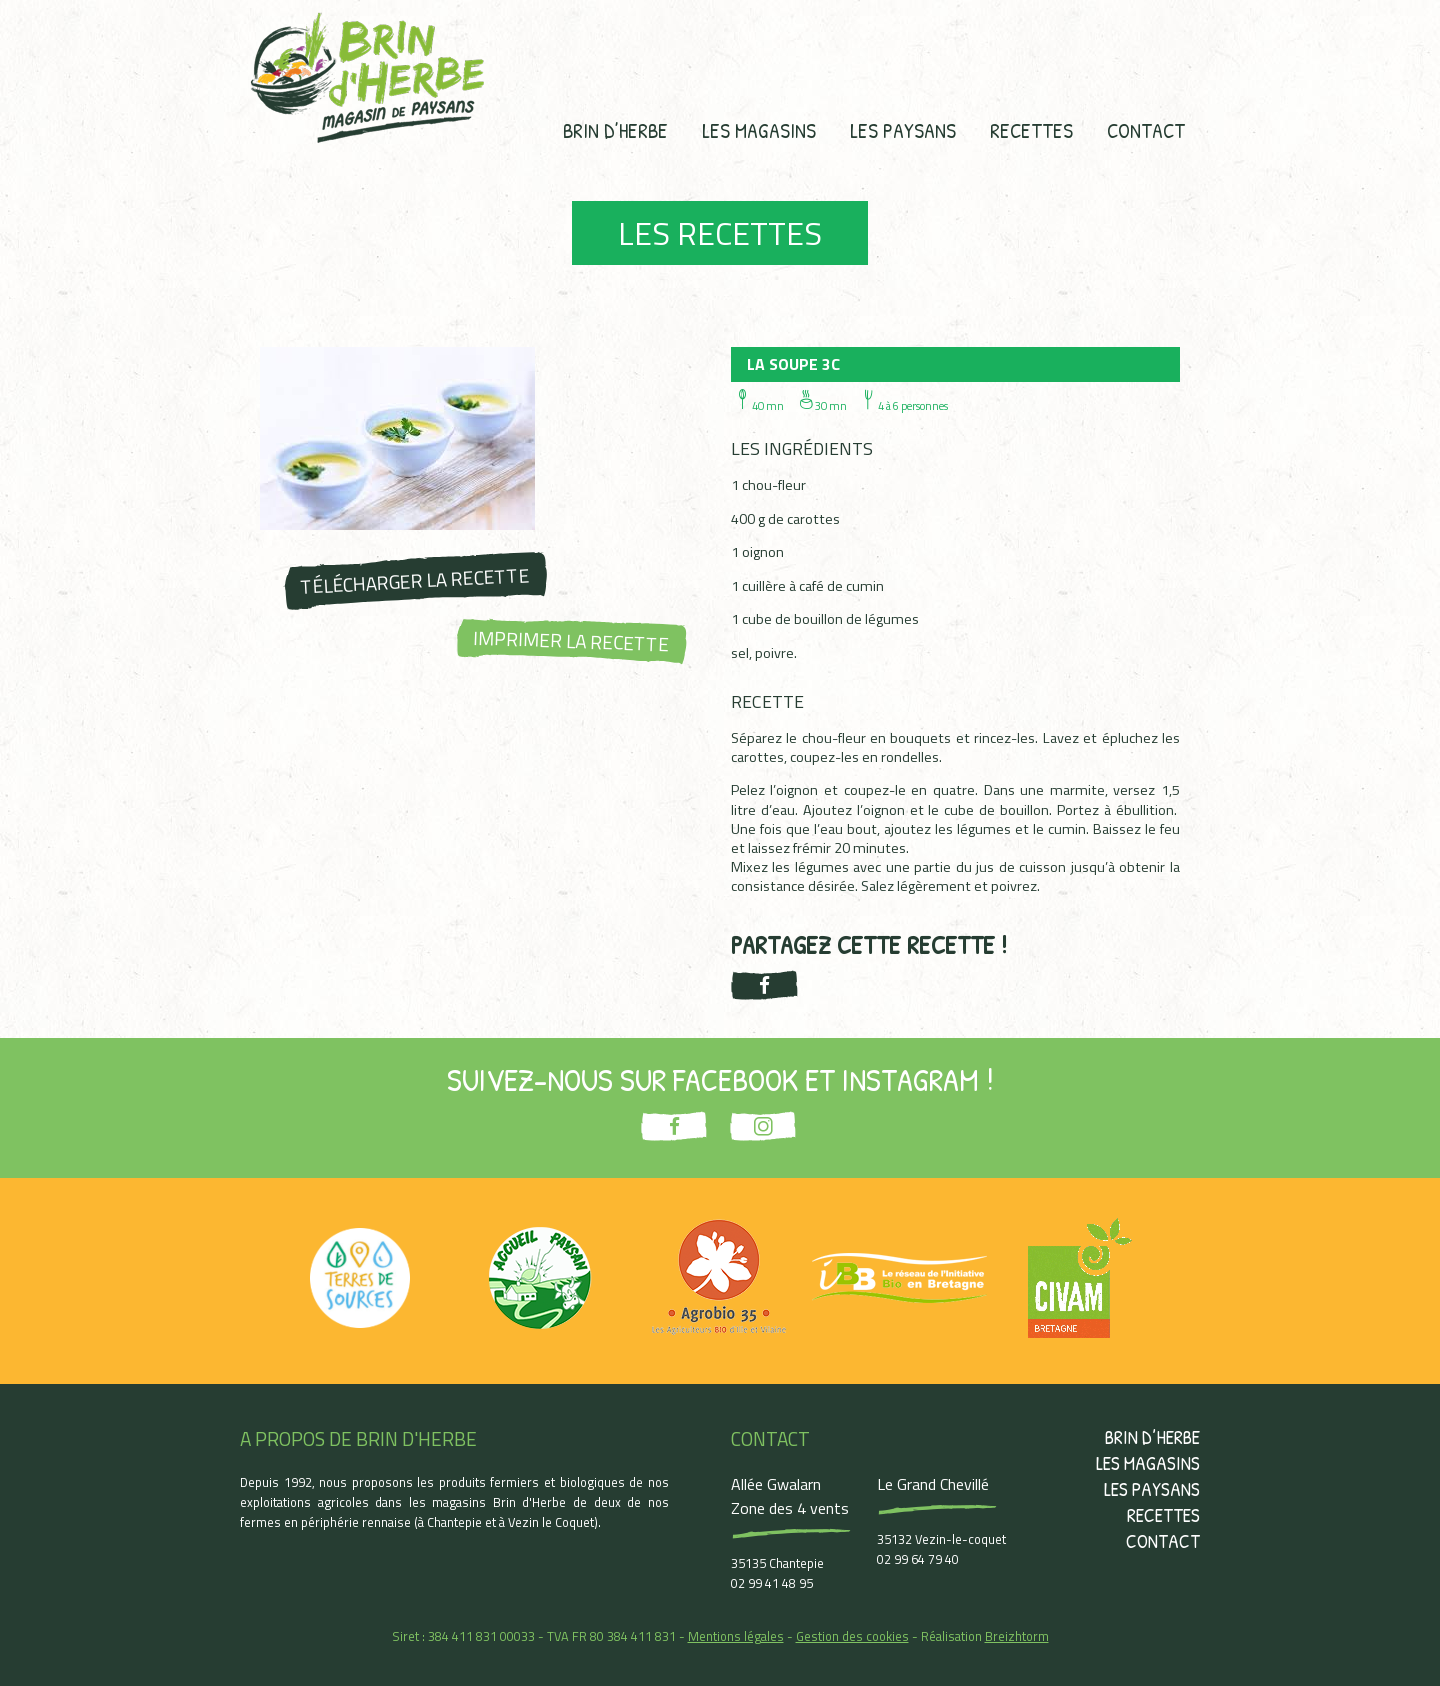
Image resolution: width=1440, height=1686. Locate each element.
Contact (1146, 130)
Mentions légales (736, 1636)
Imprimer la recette (571, 640)
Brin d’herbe (615, 130)
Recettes (1031, 130)
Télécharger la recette (414, 580)
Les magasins (759, 130)
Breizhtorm (1017, 1636)
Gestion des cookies (852, 1636)
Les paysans (903, 130)
